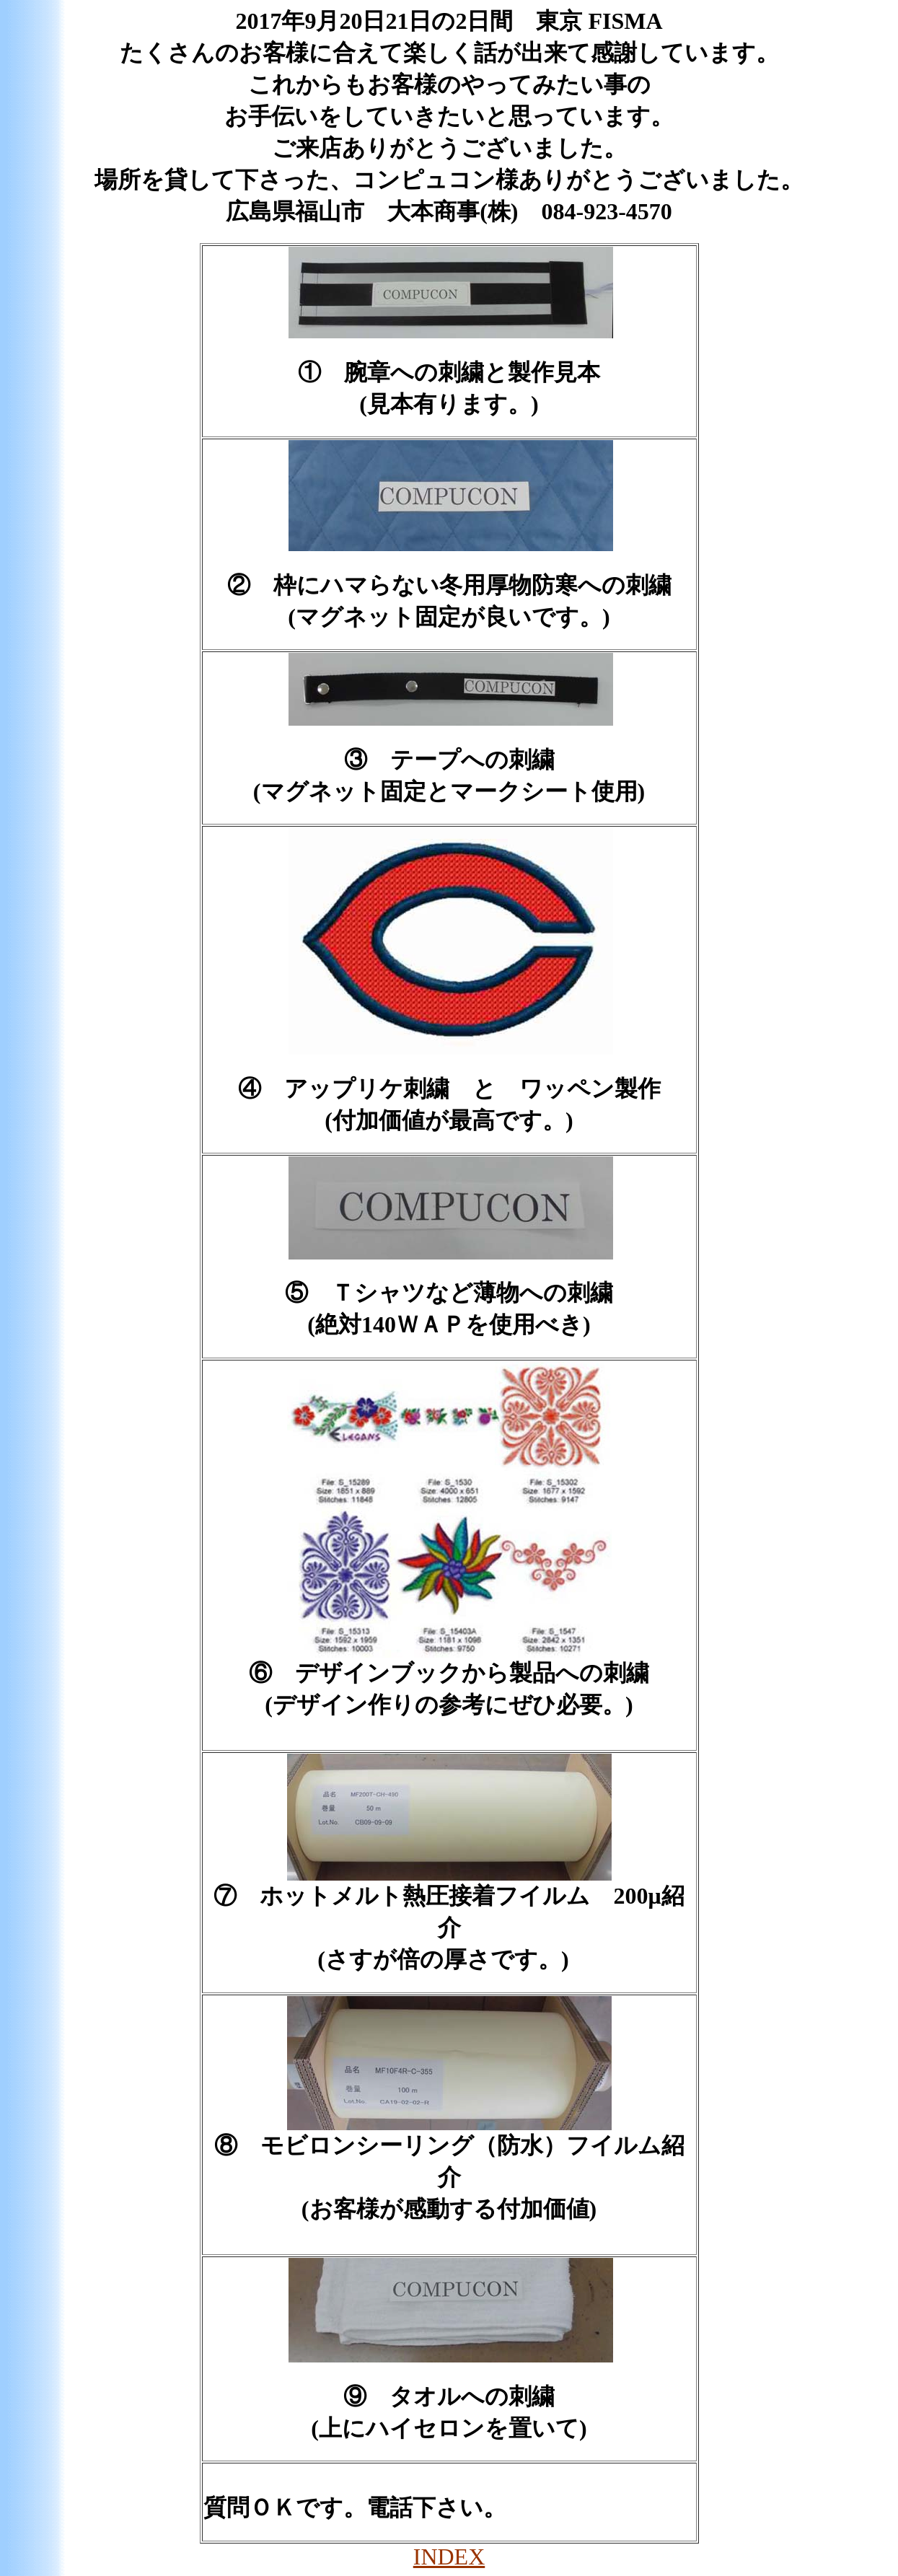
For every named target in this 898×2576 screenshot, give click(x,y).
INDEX (449, 2557)
